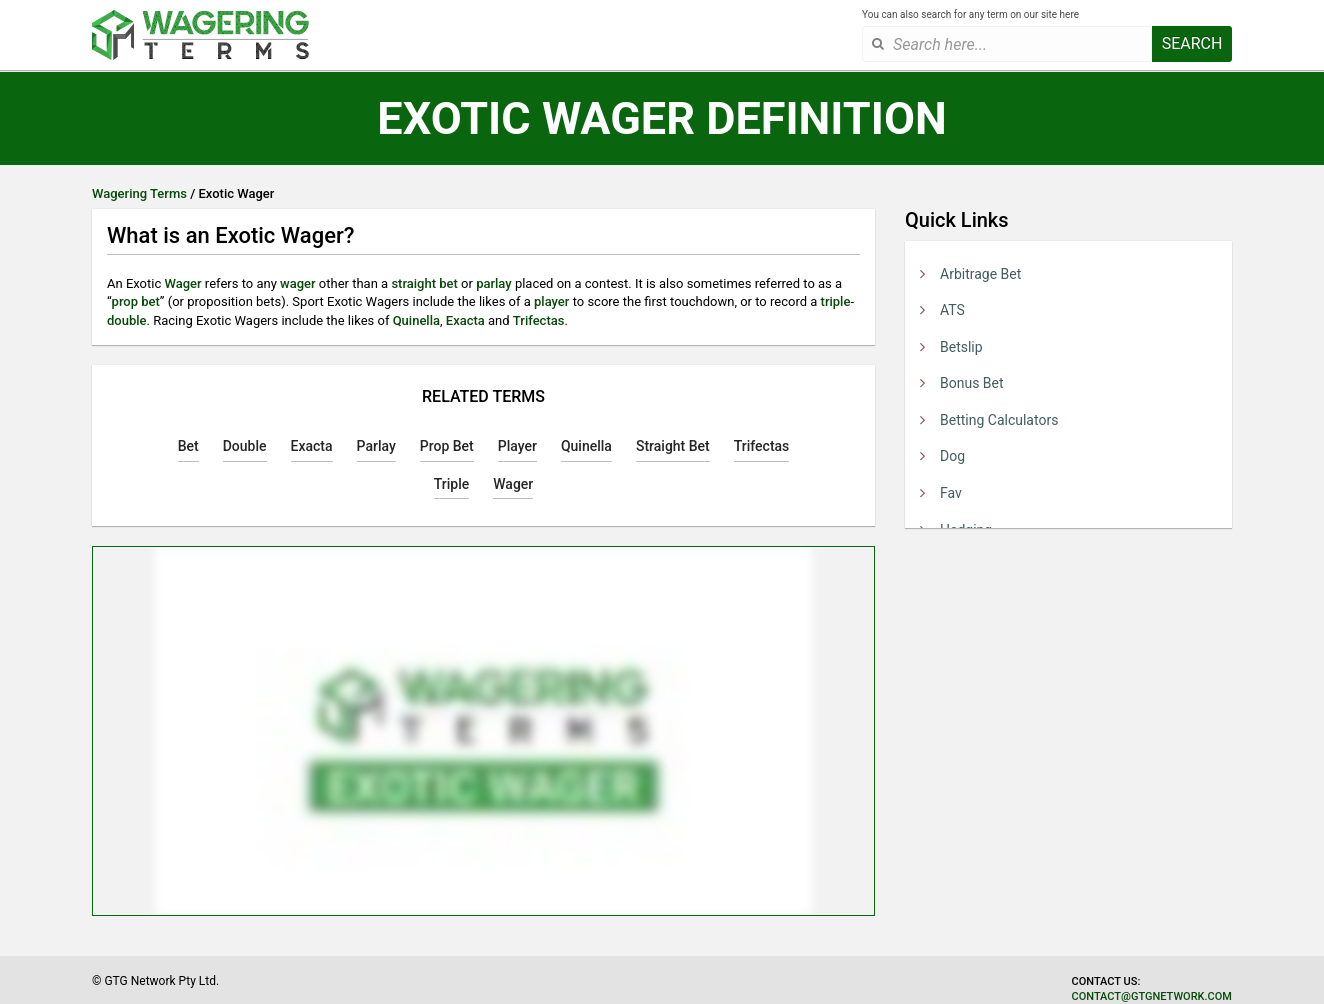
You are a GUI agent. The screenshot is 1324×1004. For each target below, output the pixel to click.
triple (836, 301)
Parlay (376, 446)
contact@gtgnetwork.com (1152, 996)
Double (245, 446)
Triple (452, 484)
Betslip (961, 347)
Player (517, 446)
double (127, 320)
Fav (951, 493)
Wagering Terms (139, 193)
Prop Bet (447, 446)
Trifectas (539, 320)
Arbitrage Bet (980, 274)
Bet (188, 446)
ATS (952, 310)
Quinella (416, 320)
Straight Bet (673, 446)
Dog (952, 456)
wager (298, 283)
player (551, 301)
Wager (182, 283)
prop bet (136, 301)
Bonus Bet (972, 383)
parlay (494, 283)
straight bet (424, 283)
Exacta (465, 320)
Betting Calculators (999, 420)
